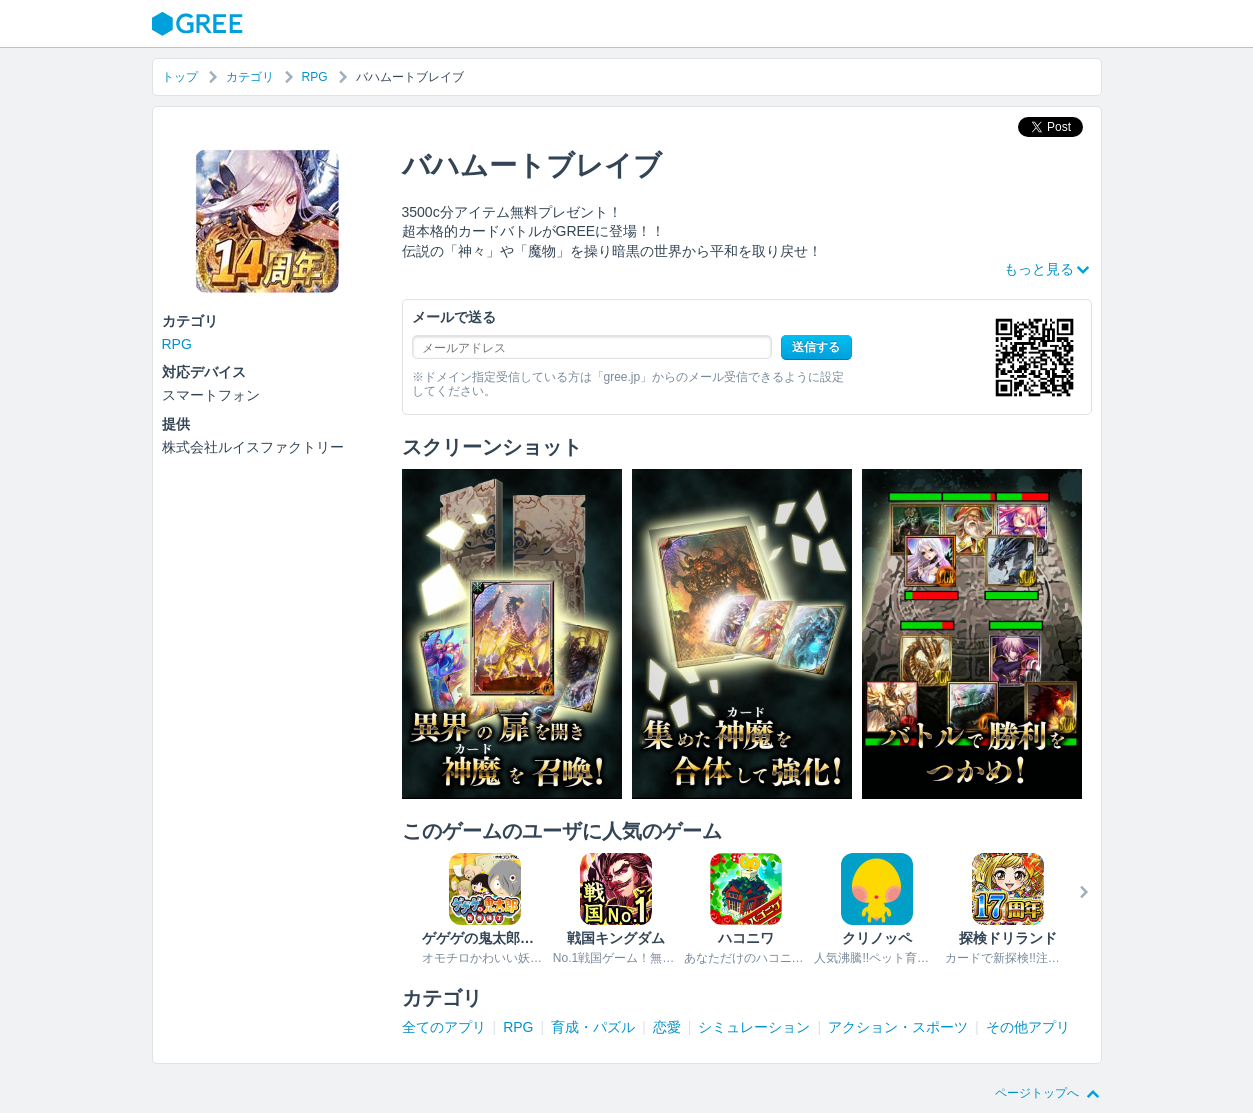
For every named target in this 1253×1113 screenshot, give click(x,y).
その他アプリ (1028, 1027)
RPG (315, 77)
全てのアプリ (444, 1027)
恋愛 (667, 1027)
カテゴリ (250, 77)
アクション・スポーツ (898, 1027)
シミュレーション (754, 1027)
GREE (200, 24)
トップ (180, 77)
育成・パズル (593, 1027)
